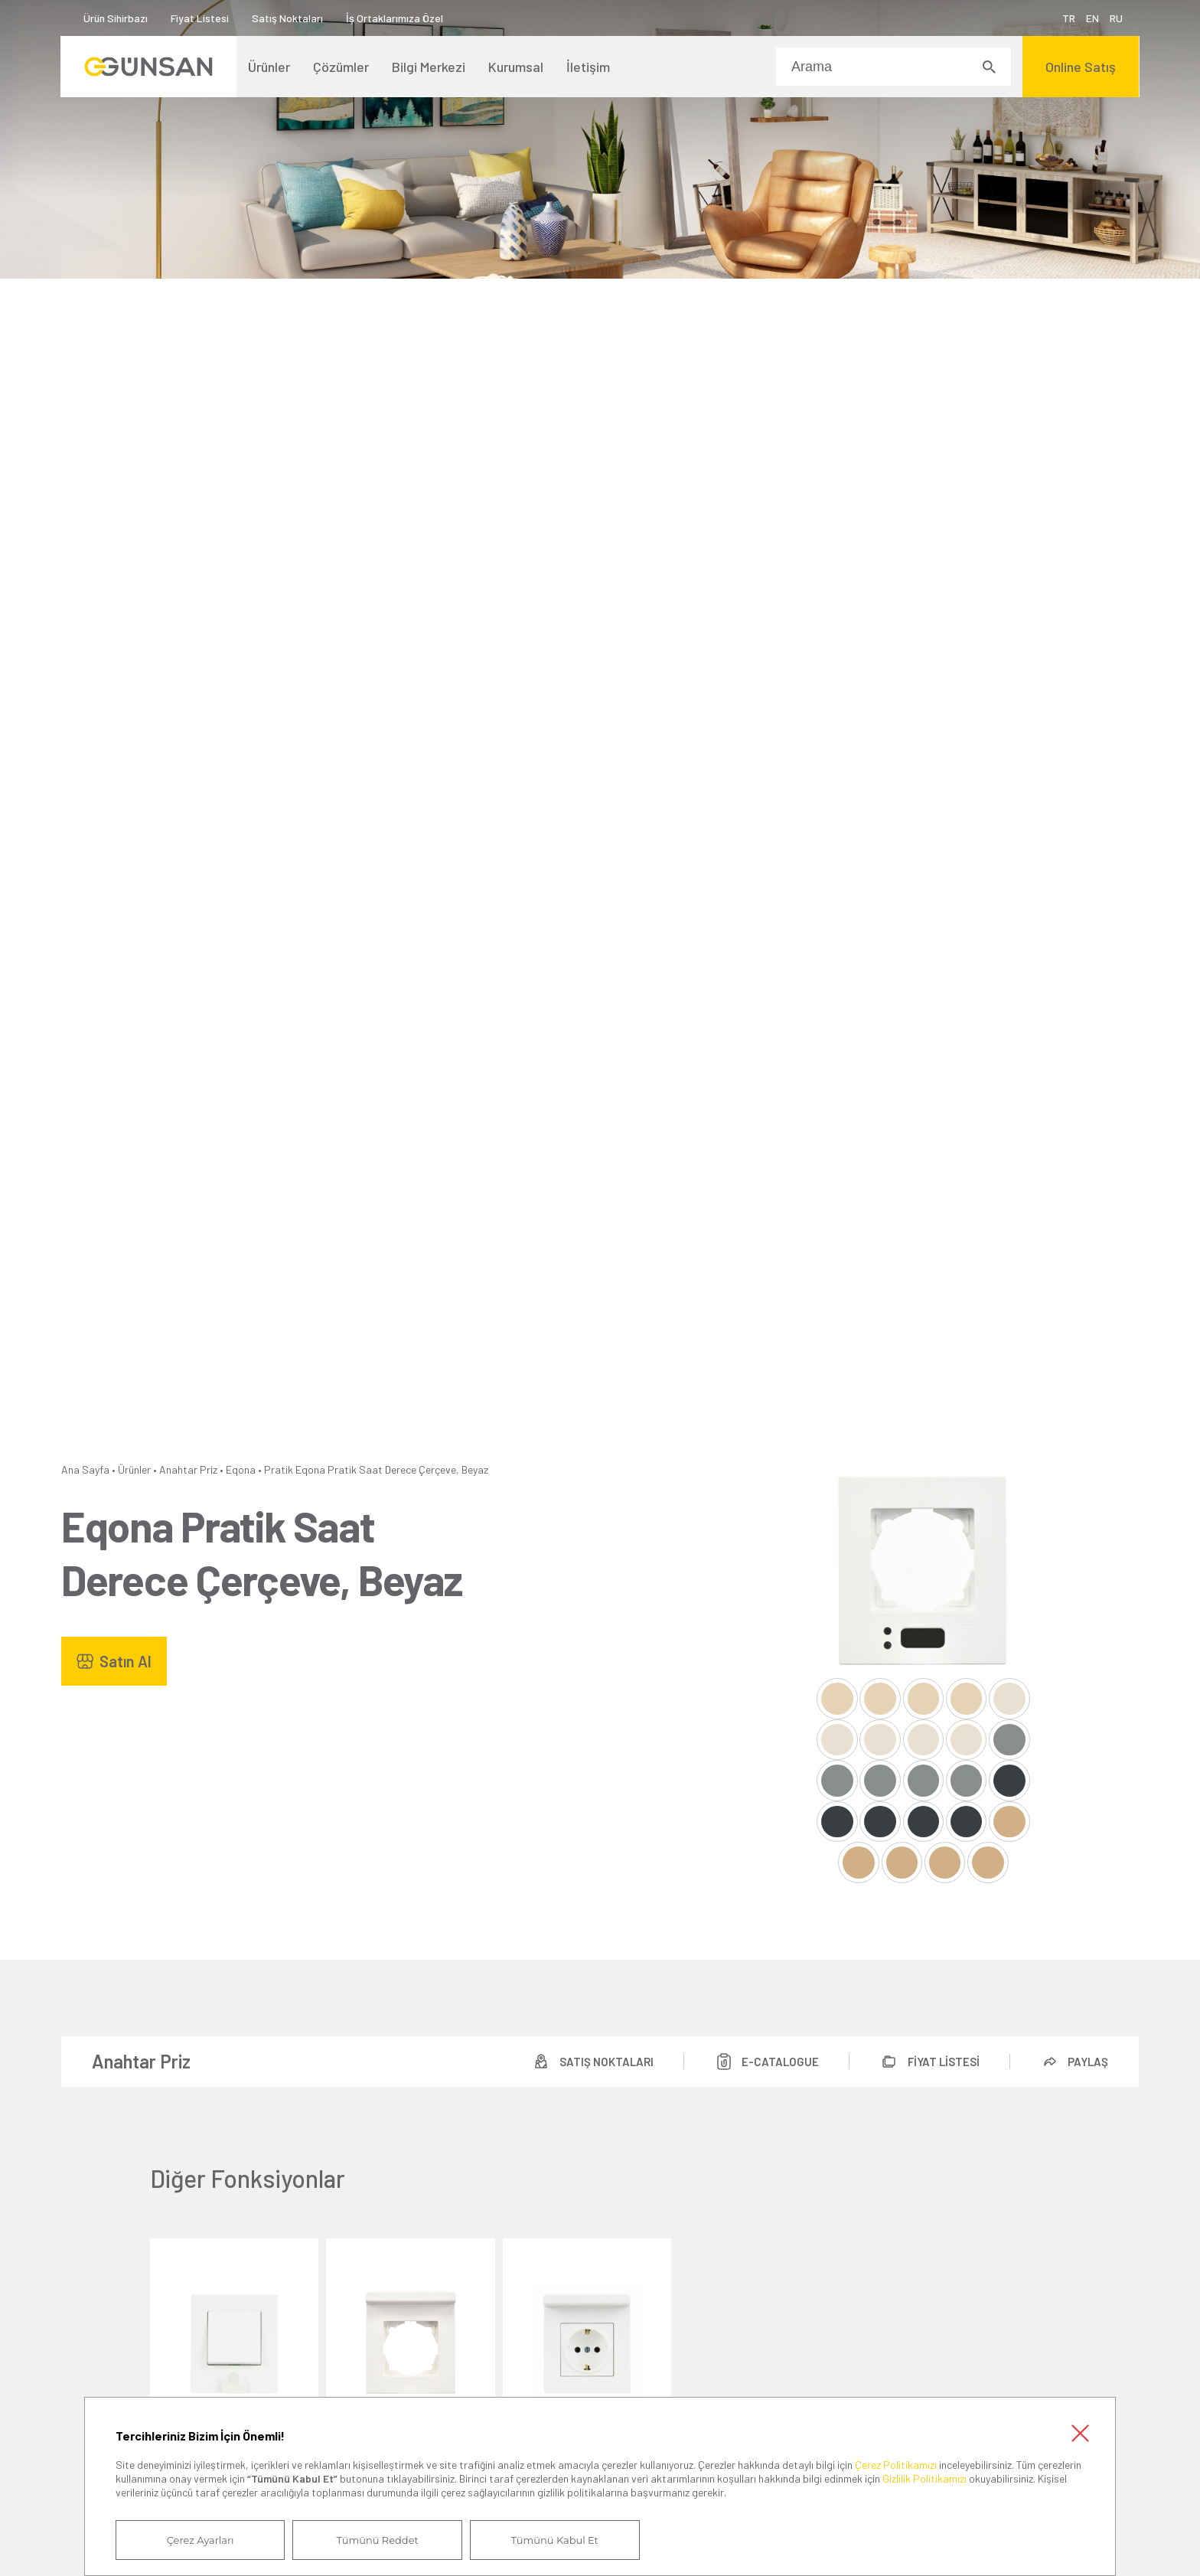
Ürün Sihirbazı (116, 17)
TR (1067, 17)
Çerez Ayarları (199, 2540)
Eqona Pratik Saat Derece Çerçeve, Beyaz (391, 1469)
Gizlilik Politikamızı (924, 2478)
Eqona (241, 1469)
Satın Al (125, 1661)
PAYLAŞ (1088, 2061)
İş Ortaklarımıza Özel (395, 17)
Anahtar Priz (188, 1469)
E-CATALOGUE (779, 2061)
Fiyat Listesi (200, 17)
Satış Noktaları (288, 17)
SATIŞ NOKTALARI (605, 2061)
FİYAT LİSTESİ (943, 2061)
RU (1115, 17)
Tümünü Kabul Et (551, 2540)
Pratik (278, 1469)
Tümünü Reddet (375, 2540)
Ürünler (134, 1469)
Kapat (1080, 2432)
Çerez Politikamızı (896, 2463)
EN (1091, 17)
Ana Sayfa (85, 1469)
